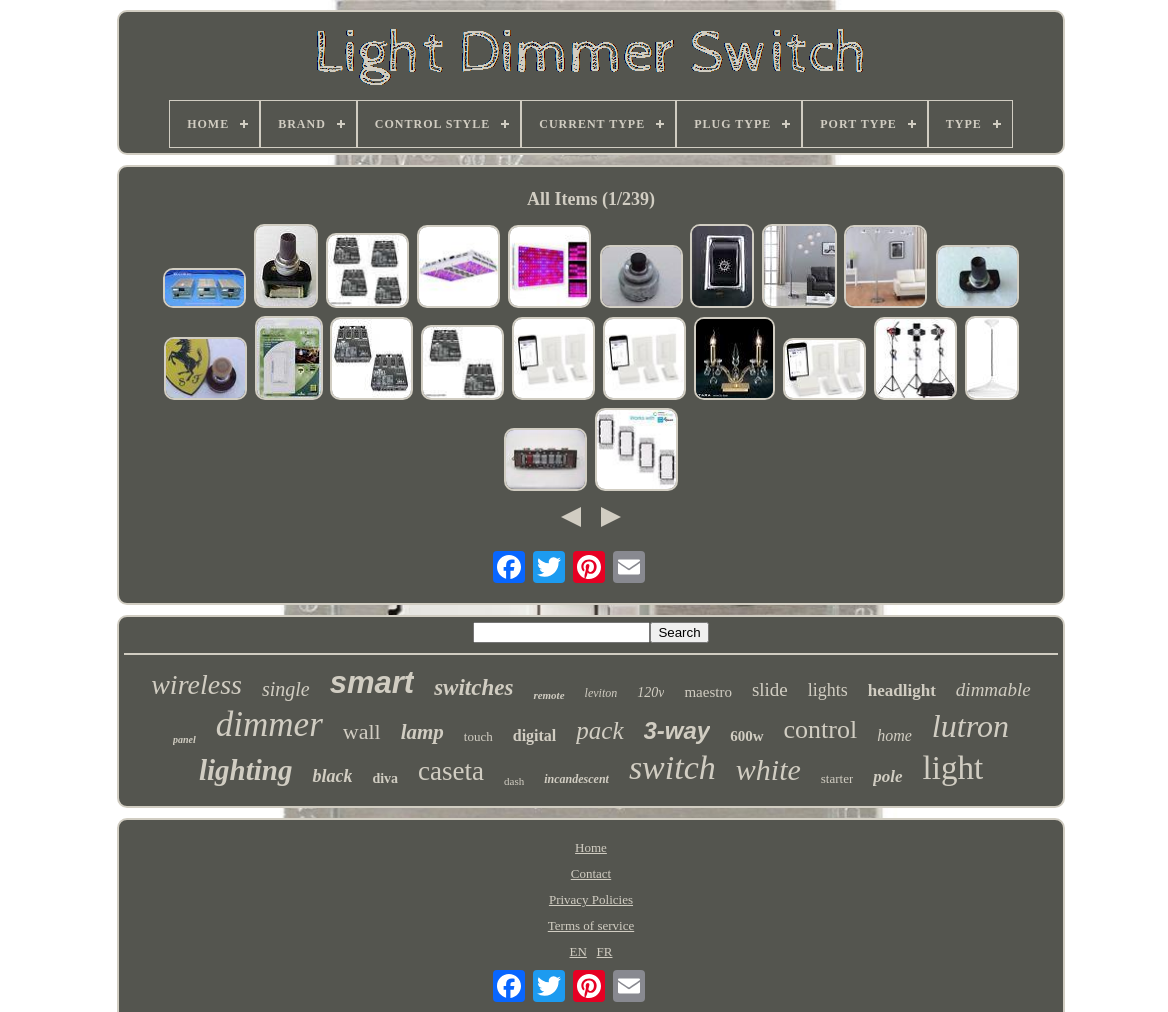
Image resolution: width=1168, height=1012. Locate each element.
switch (672, 767)
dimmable (993, 689)
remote (548, 695)
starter (837, 778)
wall (362, 731)
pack (599, 730)
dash (514, 781)
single (286, 689)
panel (184, 739)
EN (577, 951)
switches (473, 687)
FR (605, 951)
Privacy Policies (591, 899)
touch (478, 736)
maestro (707, 692)
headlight (902, 690)
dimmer (269, 724)
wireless (196, 684)
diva (385, 778)
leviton (601, 693)
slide (770, 689)
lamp (422, 732)
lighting (246, 770)
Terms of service (591, 925)
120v (650, 692)
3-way (677, 730)
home (894, 735)
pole (887, 776)
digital (535, 735)
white (768, 769)
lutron (970, 726)
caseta (451, 771)
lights (828, 690)
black (332, 776)
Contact (591, 873)
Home (591, 847)
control (821, 729)
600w (746, 736)
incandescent (576, 779)
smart (372, 682)
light (953, 768)
